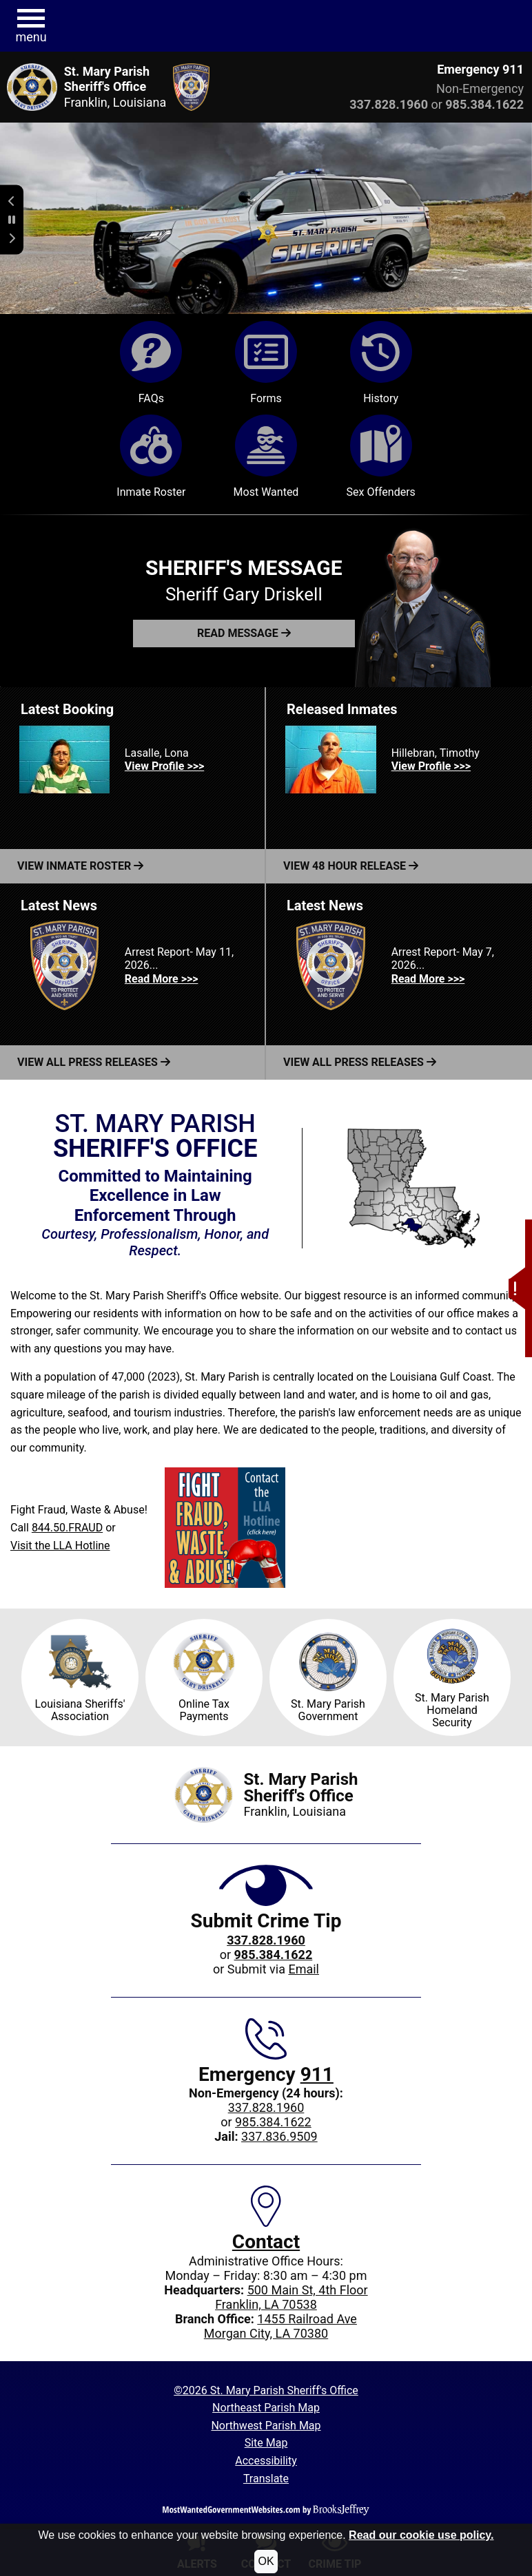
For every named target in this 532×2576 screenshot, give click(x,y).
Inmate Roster (150, 457)
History (381, 363)
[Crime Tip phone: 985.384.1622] (273, 1954)
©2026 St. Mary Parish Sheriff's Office (266, 2390)
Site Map (266, 2442)
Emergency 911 (480, 69)
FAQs (151, 363)
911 (317, 2074)
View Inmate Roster (80, 865)
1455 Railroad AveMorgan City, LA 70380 (280, 2326)
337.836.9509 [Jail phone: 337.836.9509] (279, 2136)
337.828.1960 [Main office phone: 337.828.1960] (266, 2107)
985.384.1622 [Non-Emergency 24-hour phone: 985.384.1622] (273, 2122)
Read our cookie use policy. (421, 2535)
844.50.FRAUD (67, 1527)
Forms (266, 363)
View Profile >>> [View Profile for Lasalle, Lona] (164, 766)
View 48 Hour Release (350, 865)
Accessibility (266, 2460)
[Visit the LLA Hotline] (225, 1527)
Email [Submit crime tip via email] (303, 1969)
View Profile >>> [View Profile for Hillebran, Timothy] (431, 766)
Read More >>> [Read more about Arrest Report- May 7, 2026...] (428, 978)
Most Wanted (266, 457)
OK (266, 2561)
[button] (517, 1209)
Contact (266, 2241)
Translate (266, 2478)
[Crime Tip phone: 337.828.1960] (266, 1940)
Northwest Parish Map (265, 2425)
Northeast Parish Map (266, 2407)
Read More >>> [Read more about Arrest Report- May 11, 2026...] (161, 978)
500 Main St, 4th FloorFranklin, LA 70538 (291, 2297)
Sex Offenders (380, 457)
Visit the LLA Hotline (60, 1545)
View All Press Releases (93, 1062)
